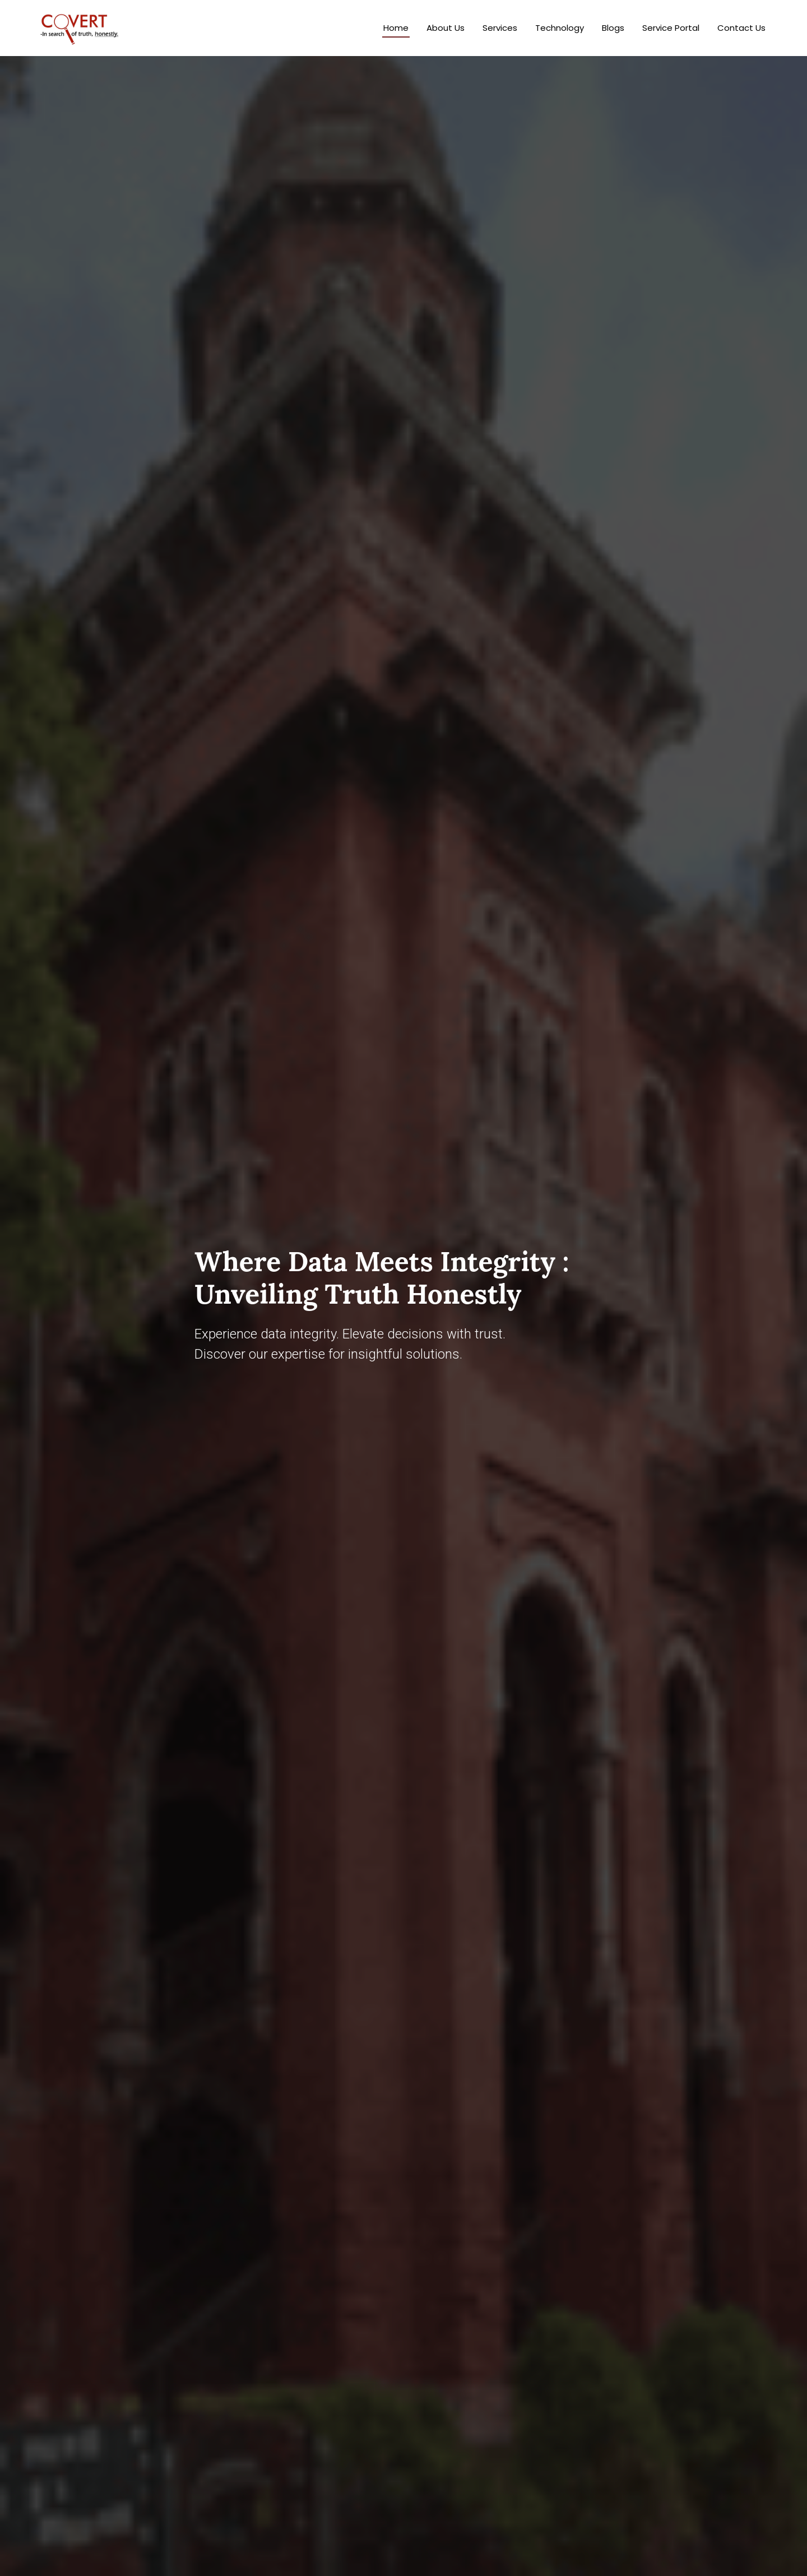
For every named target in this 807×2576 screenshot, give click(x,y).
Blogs (613, 28)
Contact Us (741, 28)
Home (396, 28)
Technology (559, 28)
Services (500, 28)
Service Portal (670, 28)
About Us (445, 28)
